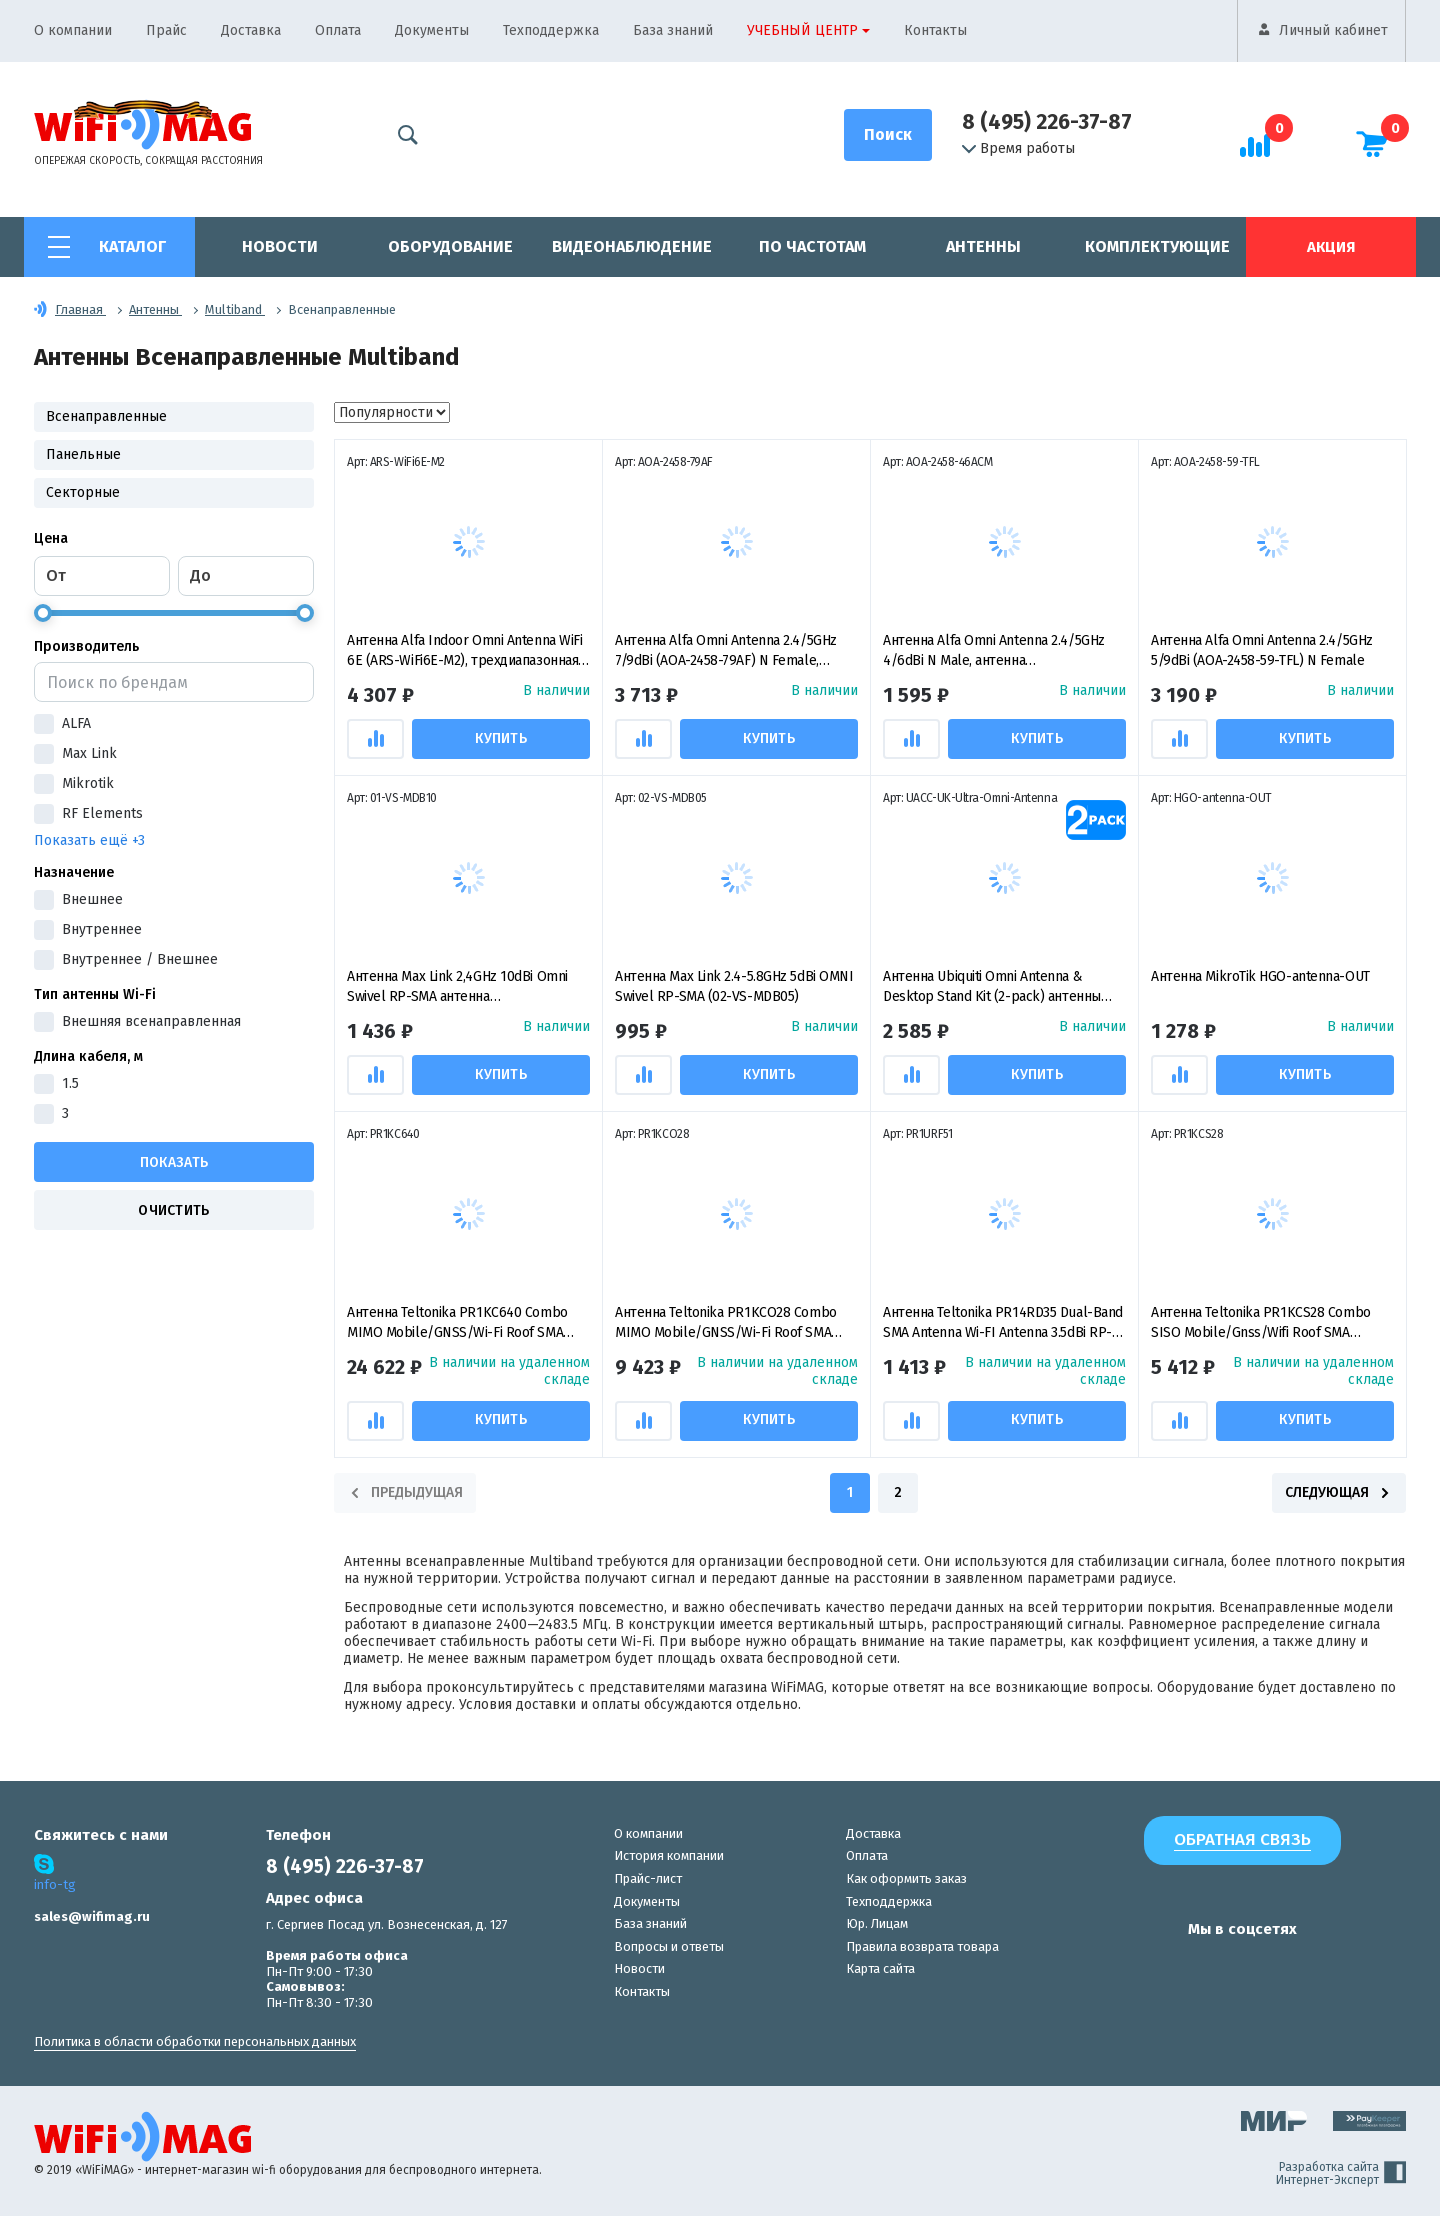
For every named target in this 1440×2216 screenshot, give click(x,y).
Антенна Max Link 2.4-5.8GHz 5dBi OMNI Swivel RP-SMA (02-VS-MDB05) (734, 986)
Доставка (251, 30)
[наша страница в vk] (1112, 1968)
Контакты (935, 30)
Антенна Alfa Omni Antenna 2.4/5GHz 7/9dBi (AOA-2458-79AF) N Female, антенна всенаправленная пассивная (729, 651)
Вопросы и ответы (669, 1946)
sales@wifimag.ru (92, 1916)
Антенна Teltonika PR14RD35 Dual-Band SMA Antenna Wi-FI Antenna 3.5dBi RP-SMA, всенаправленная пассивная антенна (1003, 1323)
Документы (432, 30)
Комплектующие (1157, 246)
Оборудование (450, 246)
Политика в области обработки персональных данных (195, 2041)
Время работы (1018, 149)
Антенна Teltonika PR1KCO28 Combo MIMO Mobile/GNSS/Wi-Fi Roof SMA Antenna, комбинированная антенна (726, 1323)
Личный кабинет (1333, 30)
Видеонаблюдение (632, 246)
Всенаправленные (106, 416)
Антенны (983, 246)
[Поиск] (888, 135)
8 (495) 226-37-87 (1047, 122)
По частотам (812, 246)
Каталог (132, 246)
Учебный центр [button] (802, 30)
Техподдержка (551, 30)
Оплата (338, 30)
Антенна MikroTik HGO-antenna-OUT (1260, 976)
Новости (280, 246)
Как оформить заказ (906, 1878)
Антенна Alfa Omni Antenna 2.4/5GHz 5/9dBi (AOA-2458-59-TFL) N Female (1262, 650)
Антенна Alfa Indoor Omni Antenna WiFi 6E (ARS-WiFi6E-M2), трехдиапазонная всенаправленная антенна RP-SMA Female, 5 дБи (464, 651)
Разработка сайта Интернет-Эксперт (1341, 2174)
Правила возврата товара (922, 1946)
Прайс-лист (648, 1878)
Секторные (83, 492)
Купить (503, 738)
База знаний (673, 30)
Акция (1331, 247)
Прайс (166, 30)
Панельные (83, 454)
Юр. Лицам (877, 1923)
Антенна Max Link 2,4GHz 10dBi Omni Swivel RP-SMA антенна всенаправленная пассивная (457, 987)
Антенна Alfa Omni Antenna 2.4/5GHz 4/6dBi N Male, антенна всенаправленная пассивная (994, 651)
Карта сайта (880, 1968)
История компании (669, 1855)
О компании (73, 30)
